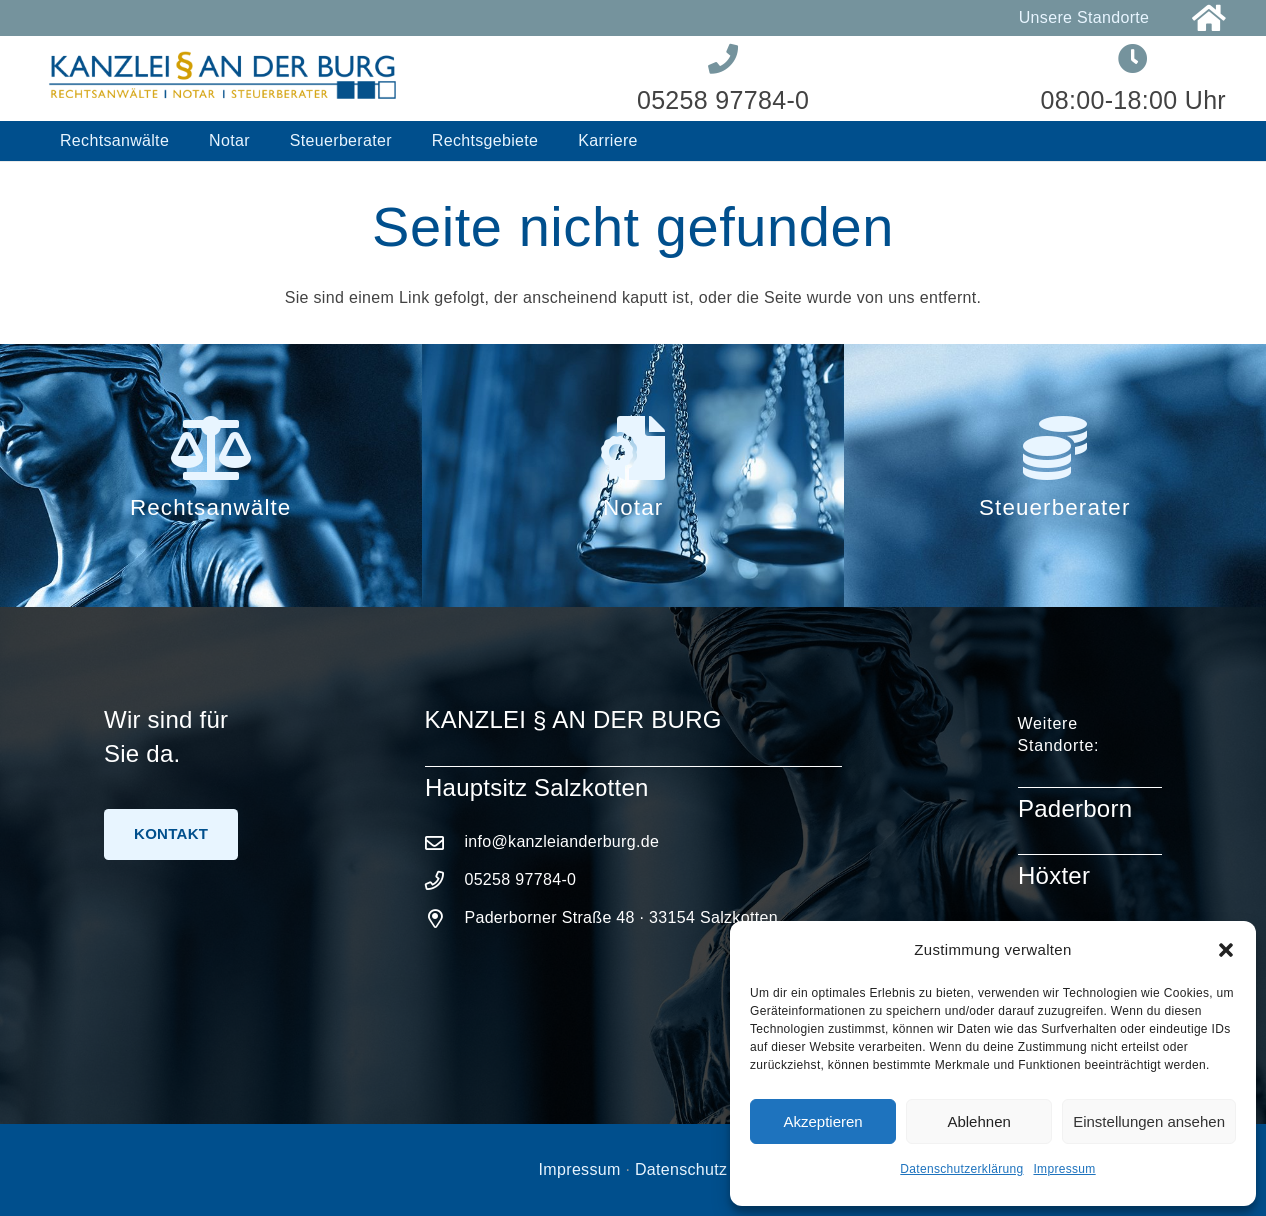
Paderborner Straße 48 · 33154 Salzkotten (620, 917)
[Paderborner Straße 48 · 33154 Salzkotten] (445, 918)
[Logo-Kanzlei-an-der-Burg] (223, 78)
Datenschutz (681, 1169)
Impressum (1064, 1169)
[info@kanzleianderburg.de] (445, 842)
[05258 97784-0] (445, 880)
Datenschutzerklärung (961, 1169)
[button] (1226, 950)
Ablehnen (978, 1121)
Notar (633, 507)
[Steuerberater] (1055, 448)
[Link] (1209, 18)
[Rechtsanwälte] (211, 448)
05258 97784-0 (520, 879)
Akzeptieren (822, 1121)
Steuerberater (1054, 507)
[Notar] (633, 448)
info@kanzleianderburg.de (561, 841)
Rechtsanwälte (210, 507)
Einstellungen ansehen (1149, 1121)
